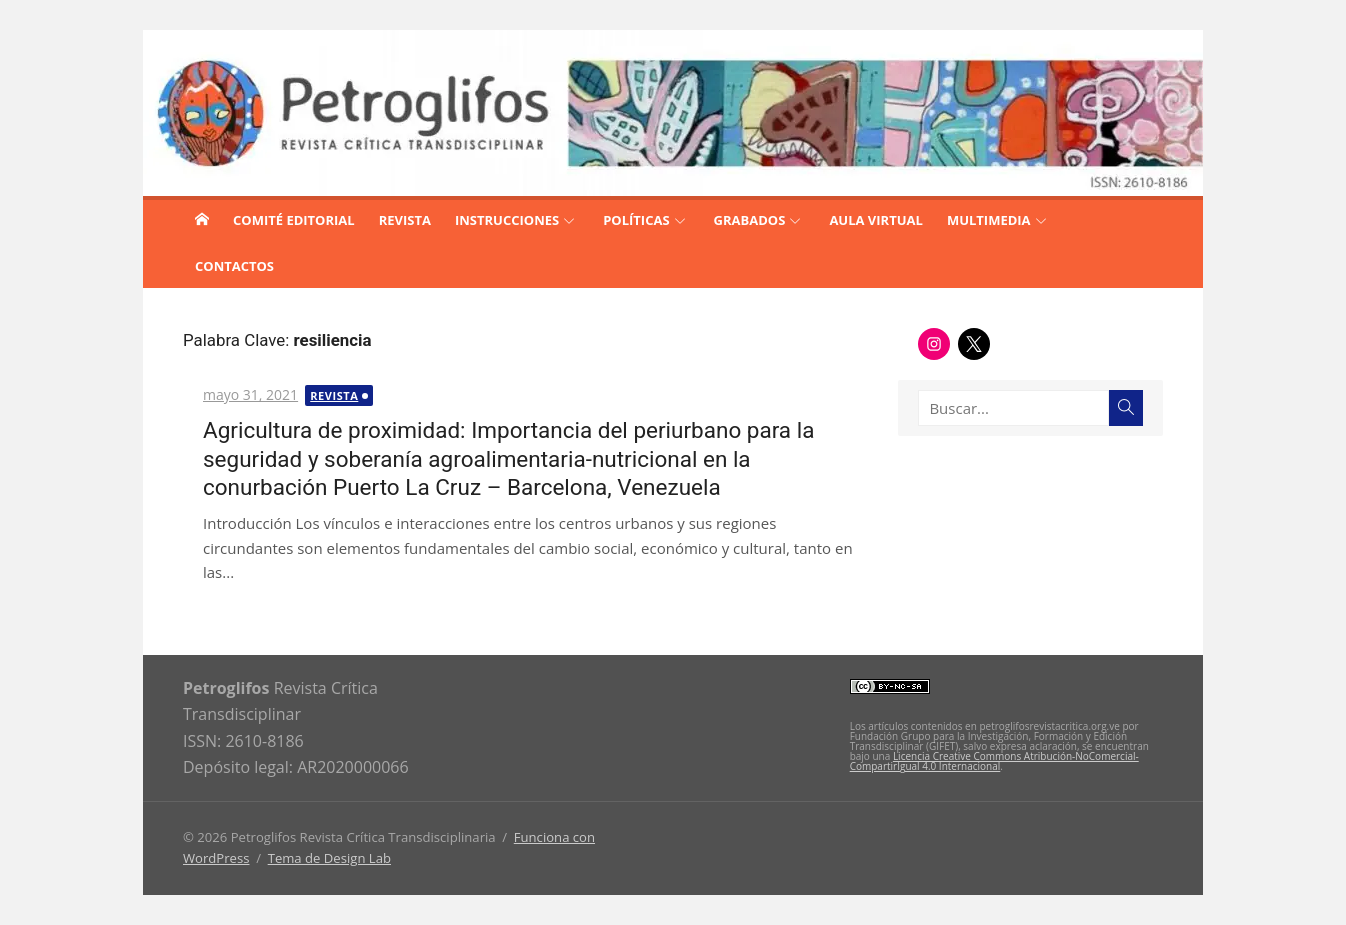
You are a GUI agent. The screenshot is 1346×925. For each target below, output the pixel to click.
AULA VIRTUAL (876, 220)
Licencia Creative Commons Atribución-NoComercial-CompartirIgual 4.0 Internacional (994, 761)
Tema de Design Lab (329, 858)
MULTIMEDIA (989, 220)
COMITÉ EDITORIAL (294, 220)
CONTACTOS (234, 266)
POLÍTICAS (636, 220)
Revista (334, 395)
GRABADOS (750, 220)
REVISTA (405, 220)
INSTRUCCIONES (507, 220)
